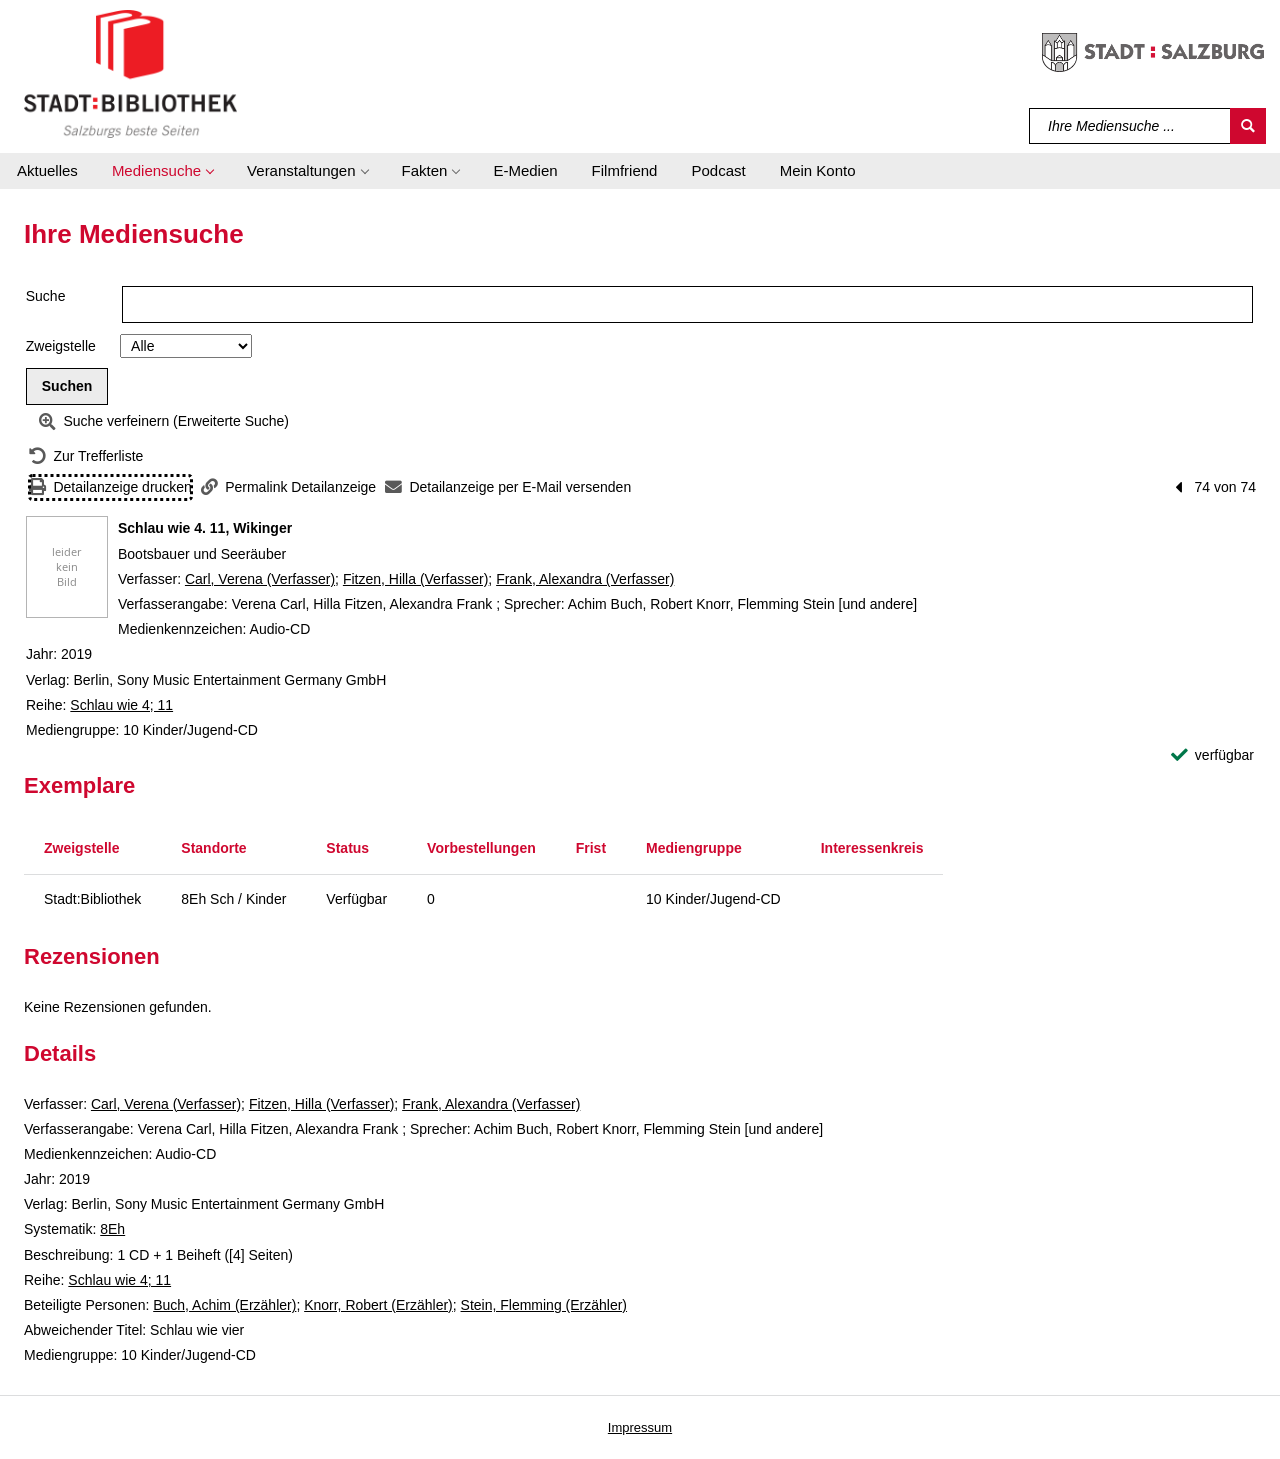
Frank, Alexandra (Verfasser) (585, 579)
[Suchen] (1248, 126)
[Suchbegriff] (1130, 126)
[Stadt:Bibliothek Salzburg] (130, 73)
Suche (46, 296)
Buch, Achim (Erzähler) (224, 1305)
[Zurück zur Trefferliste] (86, 456)
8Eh (112, 1229)
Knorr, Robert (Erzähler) (378, 1305)
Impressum (640, 1427)
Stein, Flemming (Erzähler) (544, 1305)
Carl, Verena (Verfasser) (260, 579)
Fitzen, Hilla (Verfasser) (415, 579)
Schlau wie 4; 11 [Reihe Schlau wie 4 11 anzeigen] (121, 705)
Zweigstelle (61, 346)
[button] (162, 171)
